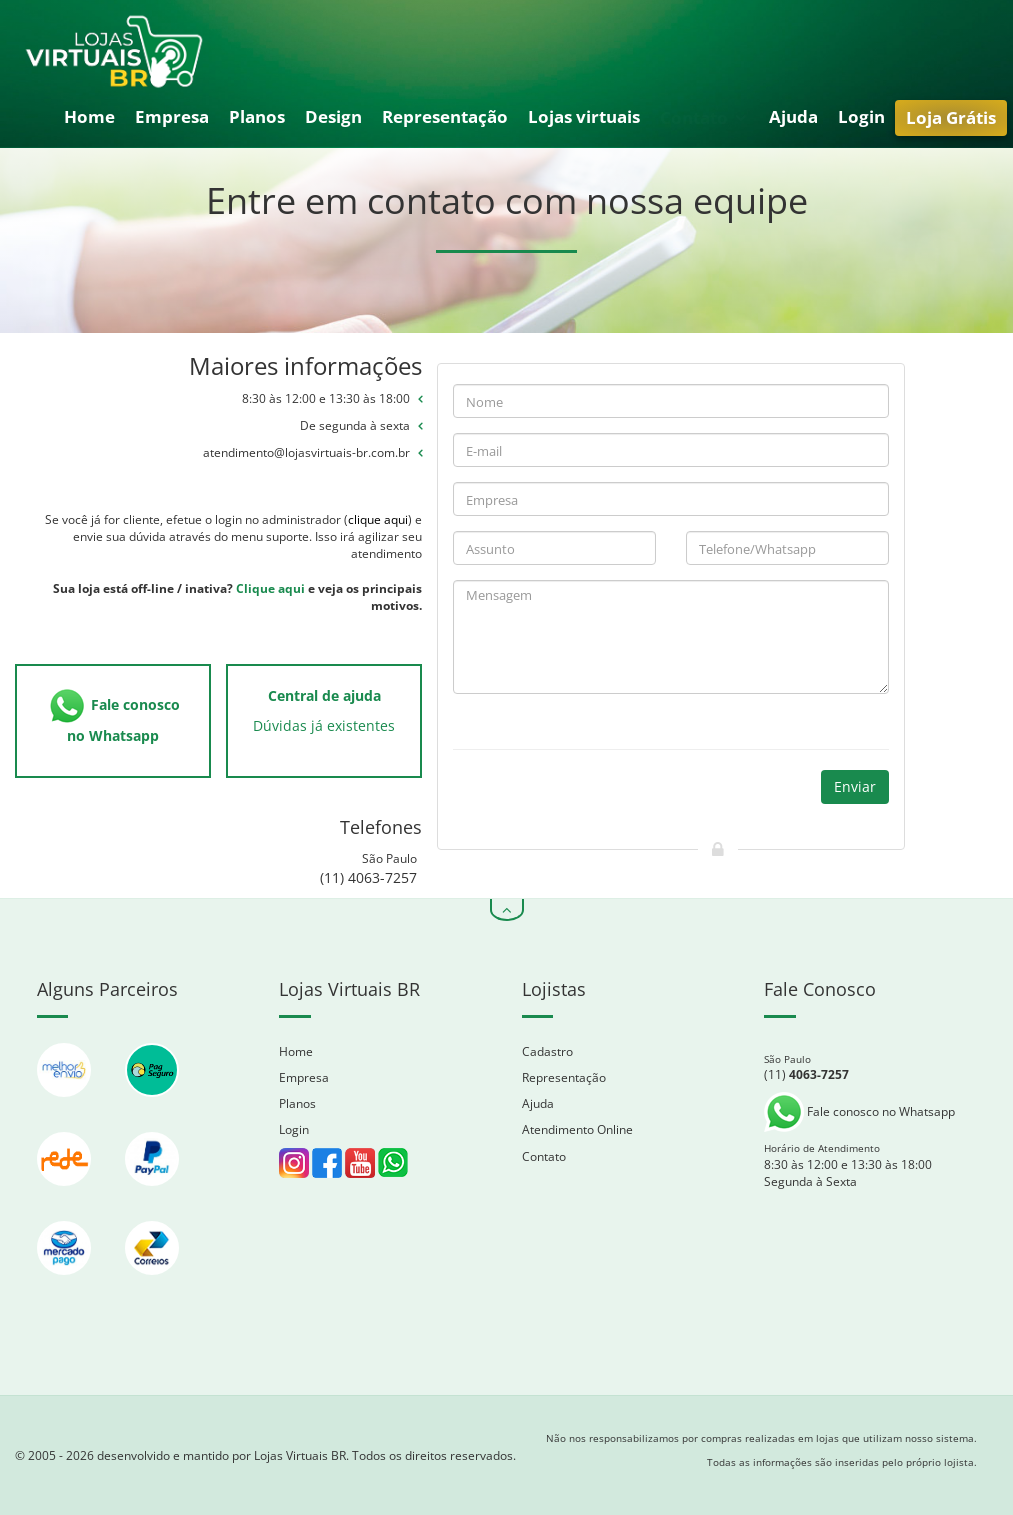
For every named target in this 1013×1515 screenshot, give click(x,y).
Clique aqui (270, 588)
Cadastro (547, 1051)
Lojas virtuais (584, 116)
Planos (257, 116)
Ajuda (793, 116)
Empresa (172, 116)
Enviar (855, 786)
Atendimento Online (577, 1129)
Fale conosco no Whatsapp (859, 1111)
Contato (703, 117)
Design (333, 116)
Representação (445, 116)
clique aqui (378, 519)
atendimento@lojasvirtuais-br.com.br (306, 452)
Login (861, 116)
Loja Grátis (951, 117)
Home (89, 116)
